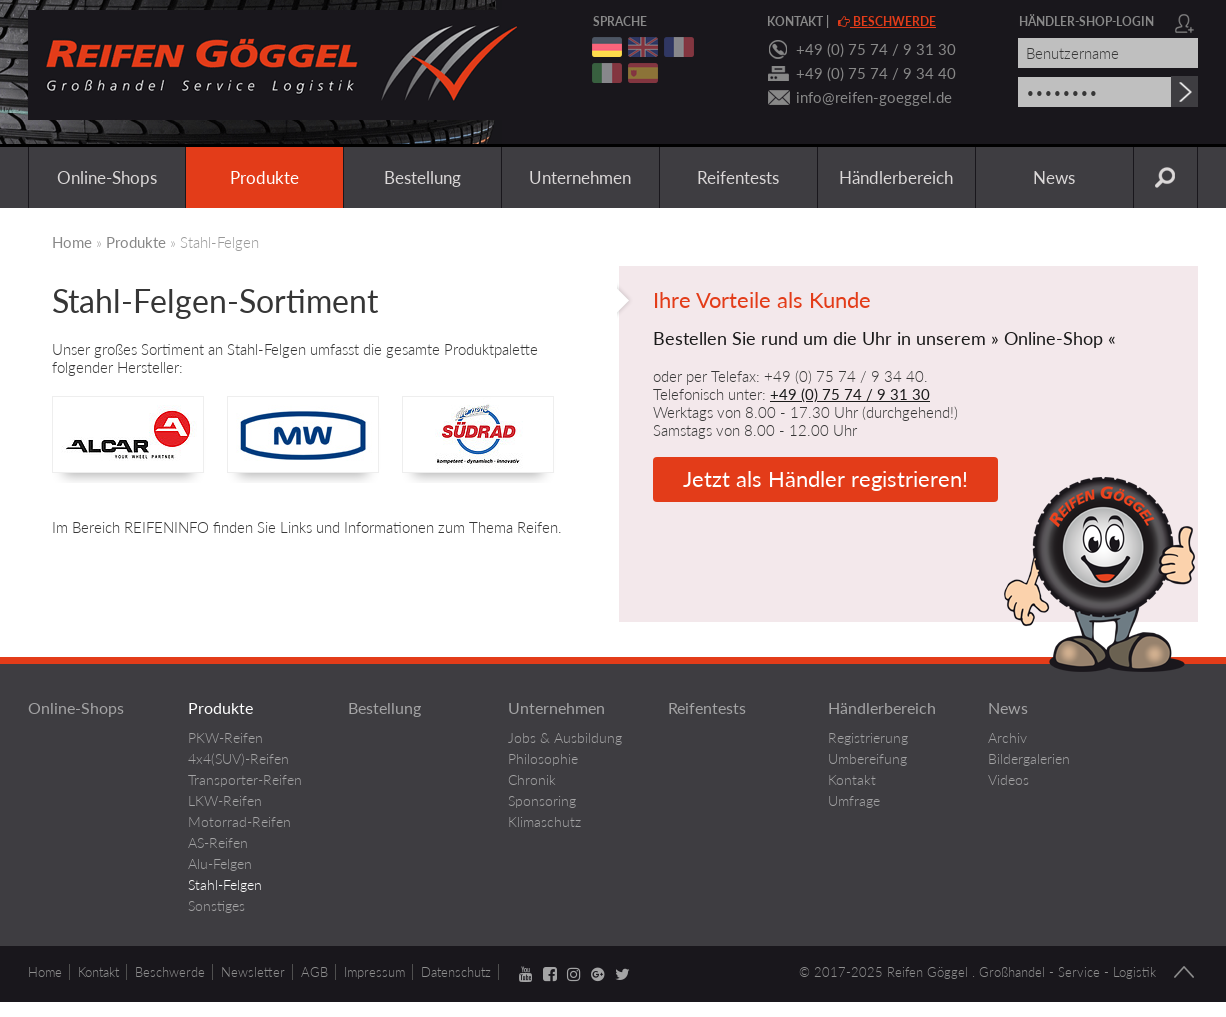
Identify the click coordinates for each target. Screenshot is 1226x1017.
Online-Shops (107, 177)
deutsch (607, 47)
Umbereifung (867, 758)
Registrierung (868, 737)
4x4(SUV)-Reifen (238, 758)
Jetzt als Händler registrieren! (825, 478)
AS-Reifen (218, 842)
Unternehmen (580, 177)
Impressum (374, 972)
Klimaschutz (544, 821)
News (1054, 177)
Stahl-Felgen (225, 884)
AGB (314, 972)
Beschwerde (887, 21)
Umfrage (854, 800)
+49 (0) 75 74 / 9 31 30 (876, 49)
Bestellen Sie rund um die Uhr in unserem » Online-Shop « (884, 338)
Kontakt (795, 21)
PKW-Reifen (225, 737)
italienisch (607, 73)
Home (72, 242)
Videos (1008, 779)
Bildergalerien (1029, 758)
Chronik (532, 779)
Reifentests (738, 177)
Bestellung (422, 177)
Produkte (264, 177)
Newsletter (253, 972)
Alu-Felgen (220, 863)
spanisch (643, 73)
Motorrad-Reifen (239, 821)
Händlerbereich (896, 177)
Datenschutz (456, 972)
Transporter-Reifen (245, 779)
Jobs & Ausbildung (565, 737)
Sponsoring (542, 800)
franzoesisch (679, 47)
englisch (643, 47)
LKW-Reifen (225, 800)
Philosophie (543, 758)
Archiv (1007, 737)
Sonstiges (216, 905)
